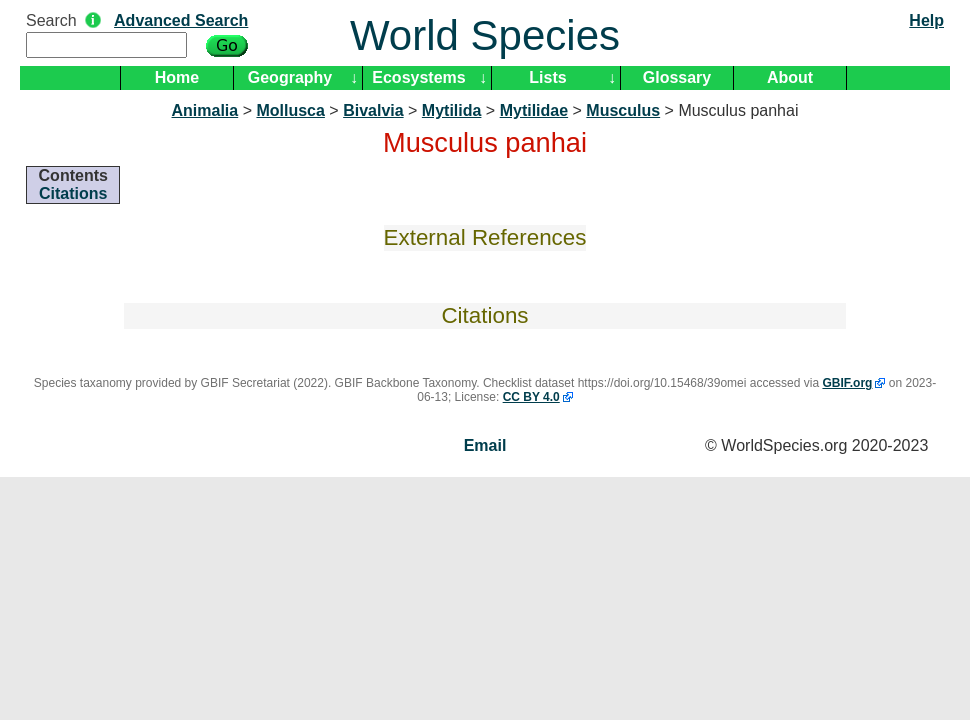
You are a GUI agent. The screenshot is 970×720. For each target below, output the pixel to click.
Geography (290, 77)
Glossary (677, 77)
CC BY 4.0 (531, 397)
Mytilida (452, 110)
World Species (485, 35)
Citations (73, 193)
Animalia (205, 110)
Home (177, 77)
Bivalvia (373, 110)
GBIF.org (847, 383)
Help (926, 20)
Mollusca (290, 110)
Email (485, 445)
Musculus (623, 110)
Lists (547, 77)
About (790, 77)
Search (51, 20)
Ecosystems (418, 77)
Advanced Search (181, 20)
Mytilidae (534, 110)
